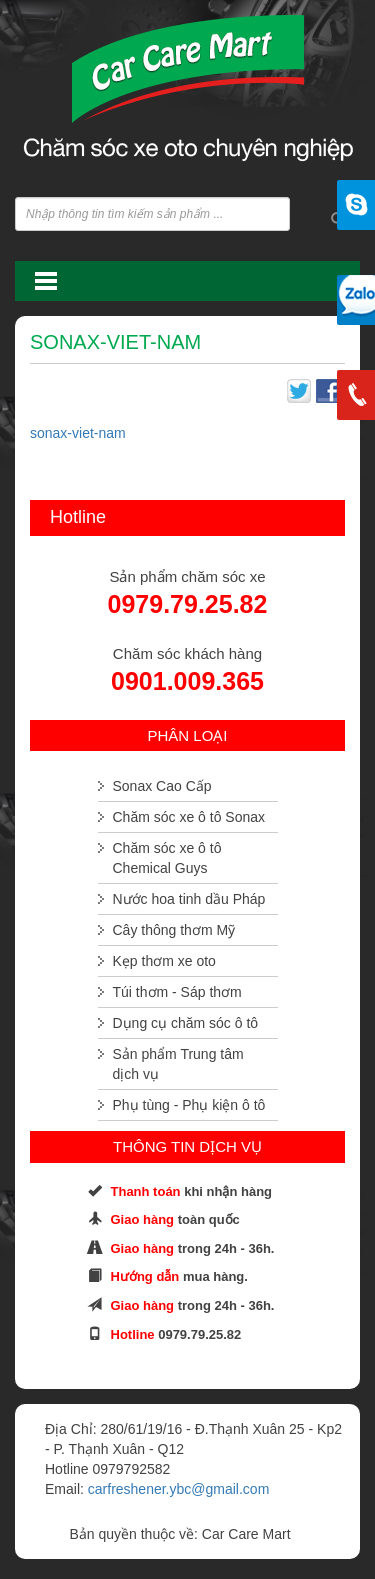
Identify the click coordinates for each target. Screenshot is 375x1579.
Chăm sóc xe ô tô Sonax (189, 817)
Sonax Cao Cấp (162, 786)
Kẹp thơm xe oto (164, 961)
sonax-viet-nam (78, 433)
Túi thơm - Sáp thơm (177, 992)
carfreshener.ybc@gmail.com (179, 1489)
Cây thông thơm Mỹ (174, 930)
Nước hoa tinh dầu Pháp (189, 899)
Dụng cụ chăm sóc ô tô (186, 1023)
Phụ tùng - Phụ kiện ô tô (189, 1105)
